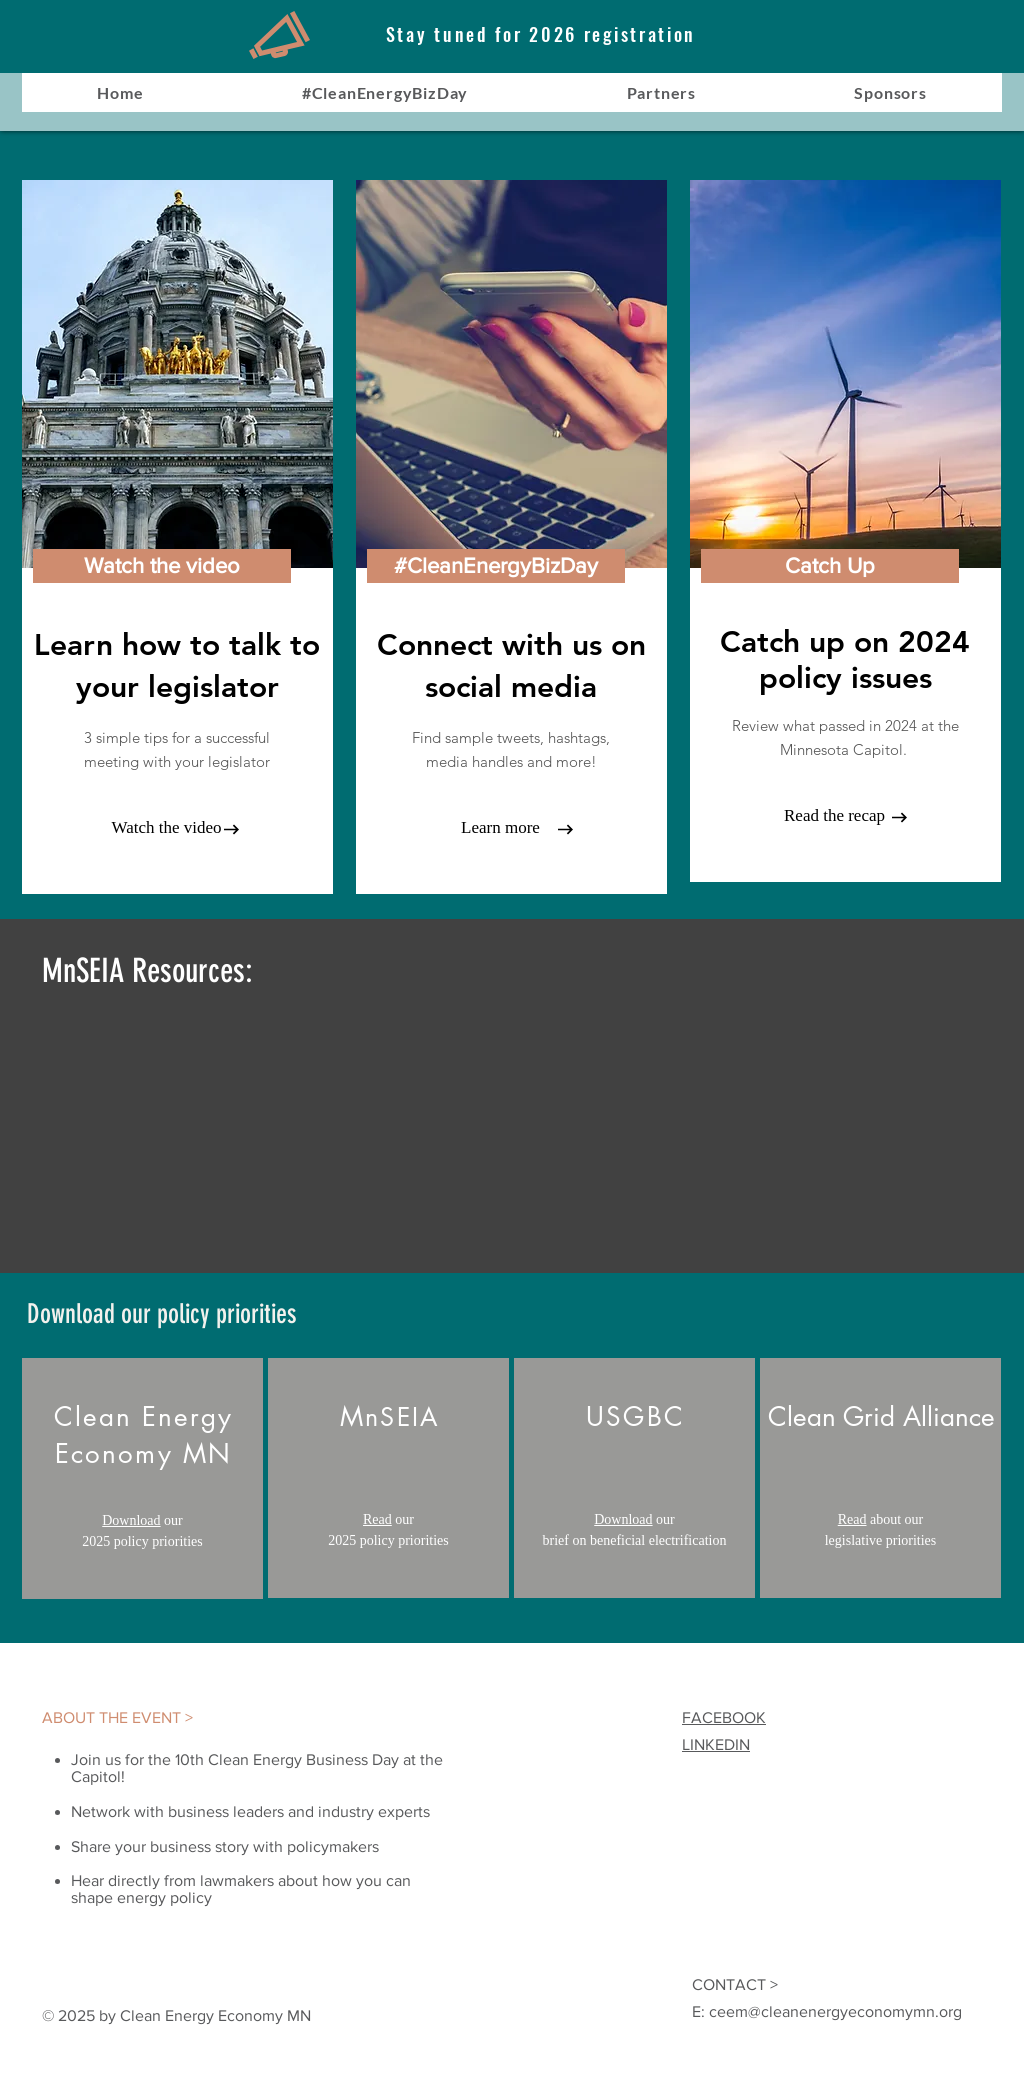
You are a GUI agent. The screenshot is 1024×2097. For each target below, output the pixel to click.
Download (131, 1520)
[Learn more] (500, 828)
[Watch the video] (162, 566)
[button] (496, 566)
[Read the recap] (834, 816)
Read (377, 1519)
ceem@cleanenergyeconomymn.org (835, 2011)
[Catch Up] (830, 566)
